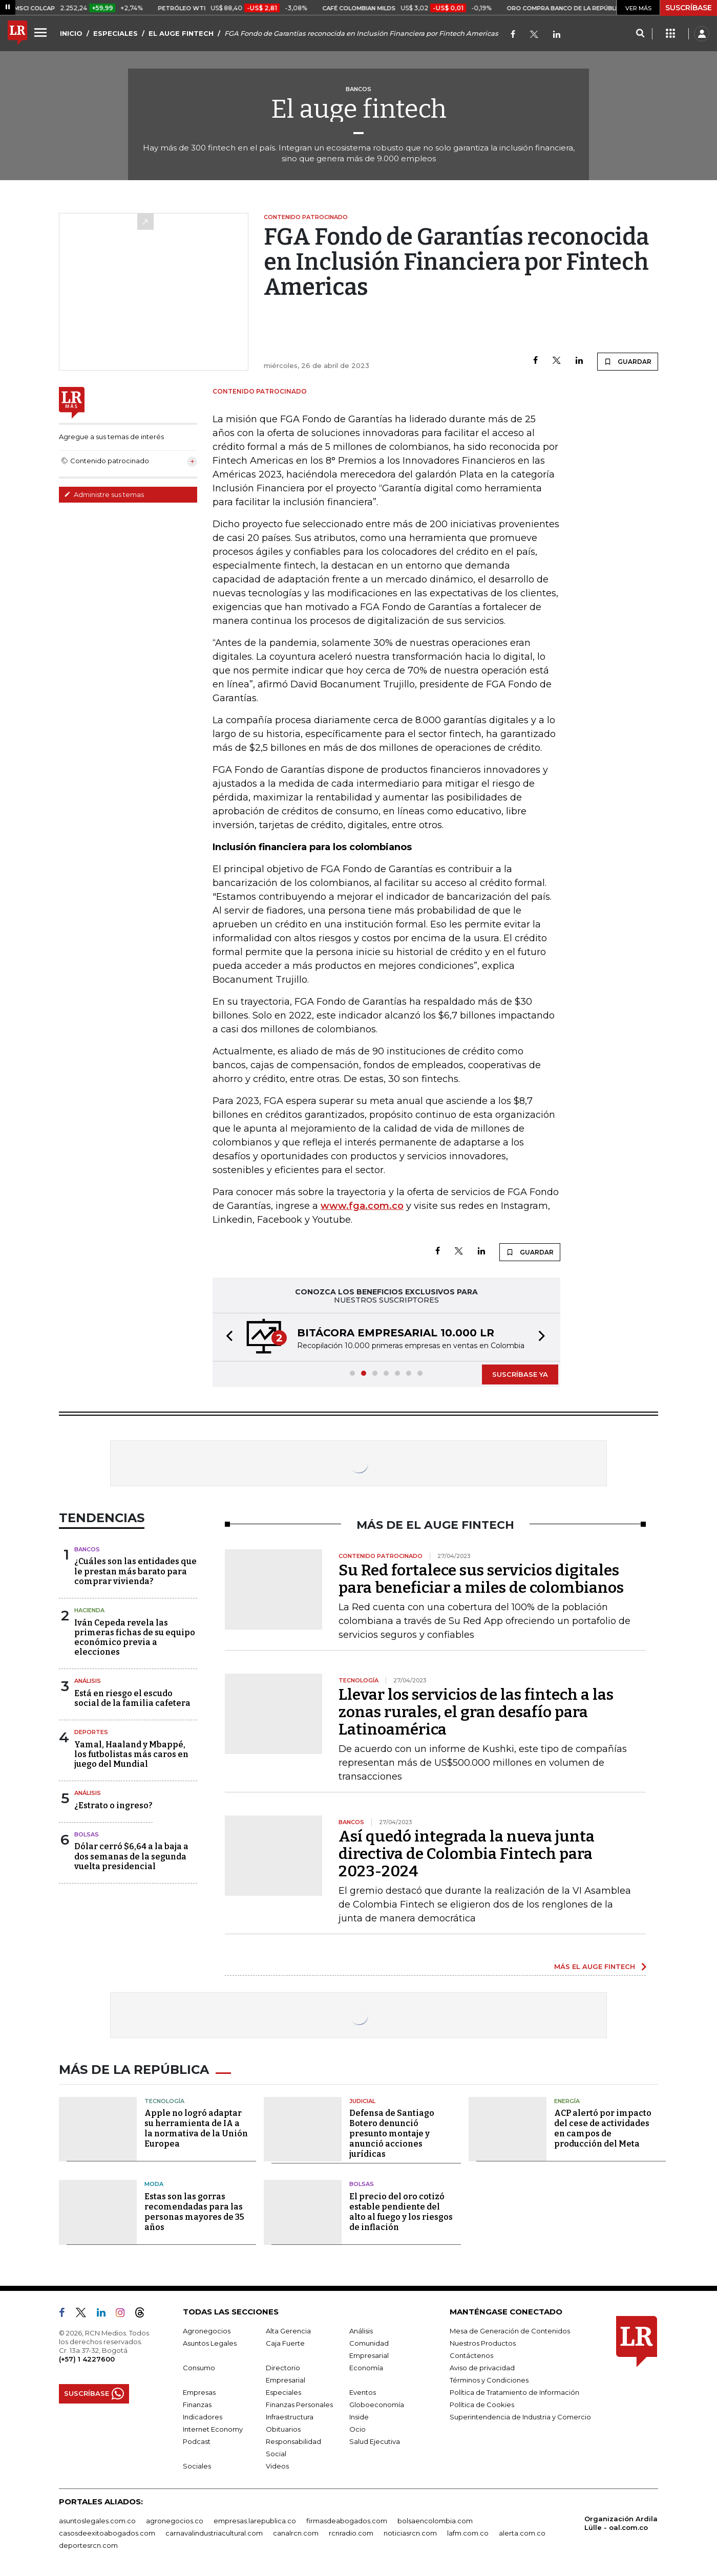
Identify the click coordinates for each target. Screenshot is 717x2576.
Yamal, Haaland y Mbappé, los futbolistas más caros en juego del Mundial (131, 1754)
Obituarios (283, 2429)
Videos (277, 2466)
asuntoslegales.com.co (97, 2521)
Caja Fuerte (285, 2343)
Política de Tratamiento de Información (514, 2392)
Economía (366, 2368)
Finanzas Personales (299, 2404)
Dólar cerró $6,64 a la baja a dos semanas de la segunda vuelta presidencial (131, 1856)
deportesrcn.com (88, 2545)
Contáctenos (471, 2355)
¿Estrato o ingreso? (113, 1805)
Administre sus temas (104, 494)
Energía (567, 2101)
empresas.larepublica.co (255, 2521)
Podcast (196, 2441)
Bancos (87, 1549)
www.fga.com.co (362, 1205)
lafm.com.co (468, 2533)
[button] (226, 1337)
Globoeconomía (376, 2404)
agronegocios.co (174, 2521)
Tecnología (164, 2101)
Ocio (357, 2429)
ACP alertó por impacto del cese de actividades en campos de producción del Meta (602, 2128)
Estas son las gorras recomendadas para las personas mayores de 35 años (194, 2212)
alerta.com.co (522, 2533)
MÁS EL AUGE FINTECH (594, 1966)
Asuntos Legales (210, 2343)
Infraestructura (289, 2417)
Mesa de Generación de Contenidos (510, 2331)
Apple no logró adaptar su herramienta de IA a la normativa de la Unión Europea (196, 2128)
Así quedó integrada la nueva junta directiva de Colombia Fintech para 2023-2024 (467, 1853)
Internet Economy (213, 2429)
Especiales (283, 2392)
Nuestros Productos (483, 2343)
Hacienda (89, 1610)
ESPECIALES (115, 33)
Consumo (199, 2368)
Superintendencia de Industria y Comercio (520, 2417)
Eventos (362, 2392)
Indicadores (202, 2417)
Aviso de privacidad (482, 2368)
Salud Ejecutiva (374, 2441)
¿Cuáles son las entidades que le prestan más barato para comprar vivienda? (135, 1571)
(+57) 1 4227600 (87, 2359)
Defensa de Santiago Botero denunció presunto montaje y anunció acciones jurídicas (391, 2133)
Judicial (362, 2101)
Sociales (197, 2466)
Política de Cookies (482, 2404)
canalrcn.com (296, 2533)
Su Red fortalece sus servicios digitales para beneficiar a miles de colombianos (481, 1579)
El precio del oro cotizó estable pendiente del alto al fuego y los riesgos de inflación (401, 2212)
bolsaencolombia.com (435, 2521)
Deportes (91, 1732)
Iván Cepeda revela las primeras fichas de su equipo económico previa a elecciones (134, 1637)
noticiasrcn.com (410, 2533)
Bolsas (86, 1834)
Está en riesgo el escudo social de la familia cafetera (132, 1698)
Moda (153, 2184)
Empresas (199, 2392)
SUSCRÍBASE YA (520, 1374)
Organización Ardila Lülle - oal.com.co (621, 2523)
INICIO (71, 33)
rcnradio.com (351, 2533)
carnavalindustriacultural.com (214, 2533)
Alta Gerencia (288, 2331)
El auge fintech (359, 109)
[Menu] (42, 32)
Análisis (87, 1680)
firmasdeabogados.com (346, 2521)
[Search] (640, 34)
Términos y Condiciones (489, 2380)
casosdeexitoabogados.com (107, 2533)
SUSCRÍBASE (688, 7)
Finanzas (197, 2404)
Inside (359, 2417)
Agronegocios (206, 2331)
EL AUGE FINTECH (181, 33)
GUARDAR (627, 361)
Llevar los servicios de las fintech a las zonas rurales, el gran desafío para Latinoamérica (476, 1712)
